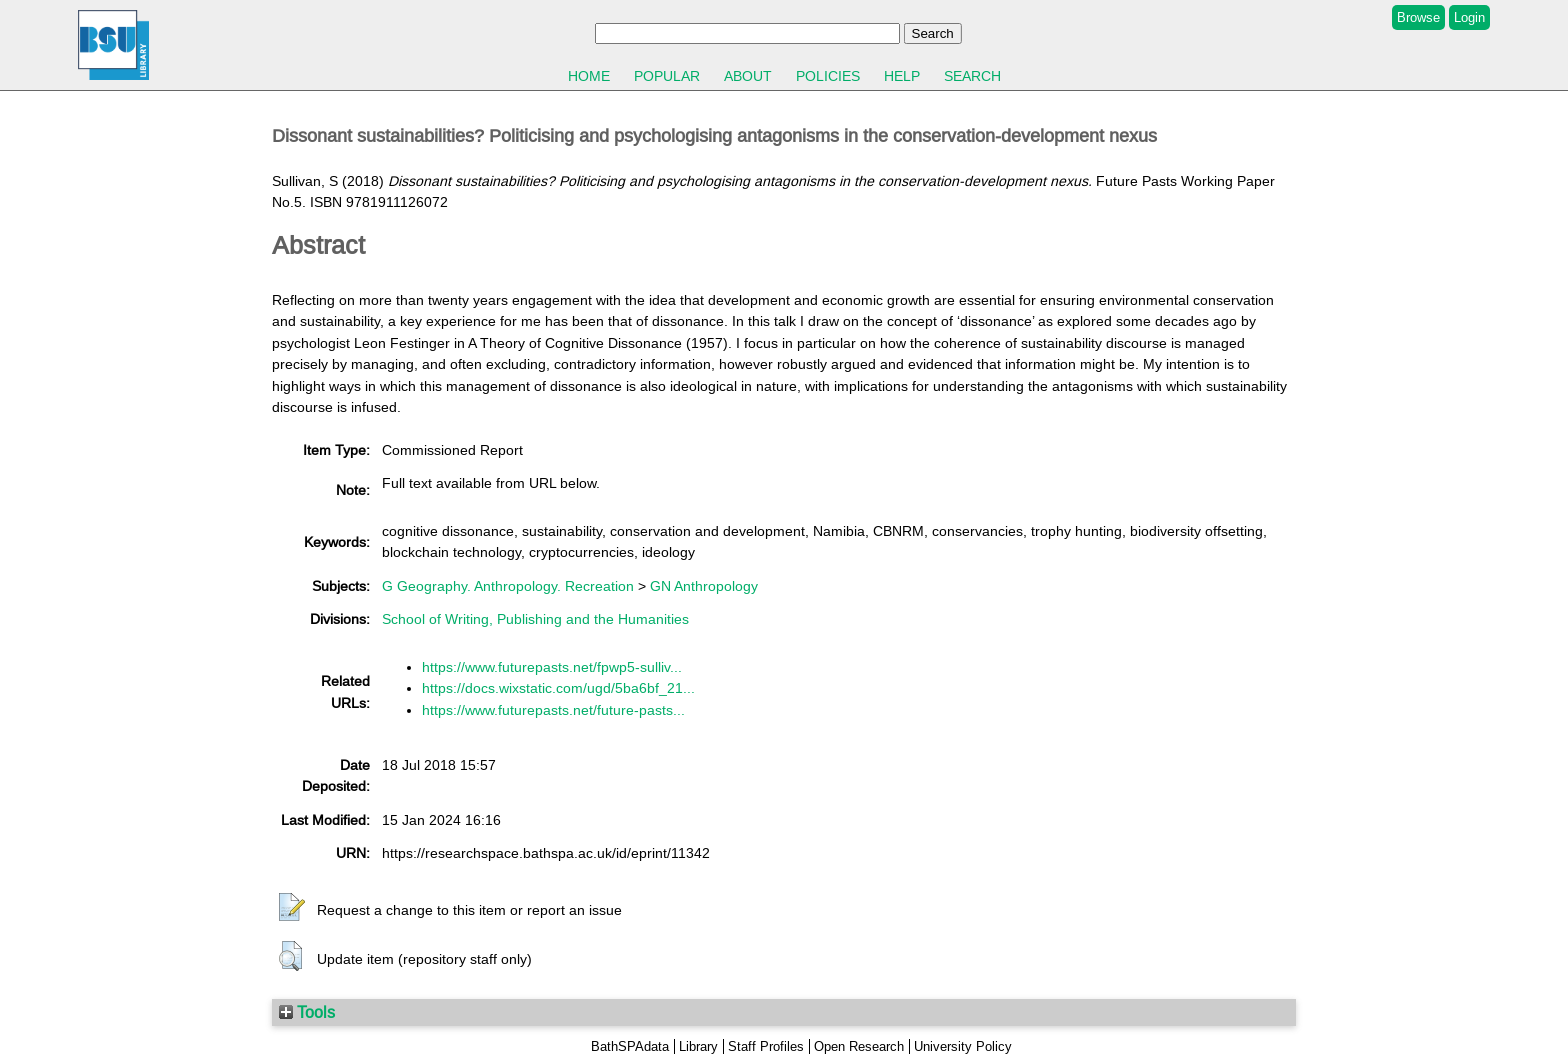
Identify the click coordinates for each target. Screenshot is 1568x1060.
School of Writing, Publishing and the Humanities (535, 619)
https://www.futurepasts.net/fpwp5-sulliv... (552, 667)
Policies (828, 76)
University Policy (963, 1046)
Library (698, 1046)
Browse (1418, 17)
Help (902, 76)
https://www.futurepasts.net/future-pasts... (553, 710)
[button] (292, 908)
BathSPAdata (630, 1046)
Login (1469, 17)
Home (589, 76)
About (748, 76)
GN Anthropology (704, 586)
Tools (307, 1012)
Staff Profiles (766, 1046)
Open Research (859, 1046)
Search (972, 76)
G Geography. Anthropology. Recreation (508, 586)
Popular (667, 76)
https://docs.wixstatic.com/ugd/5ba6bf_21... (558, 688)
